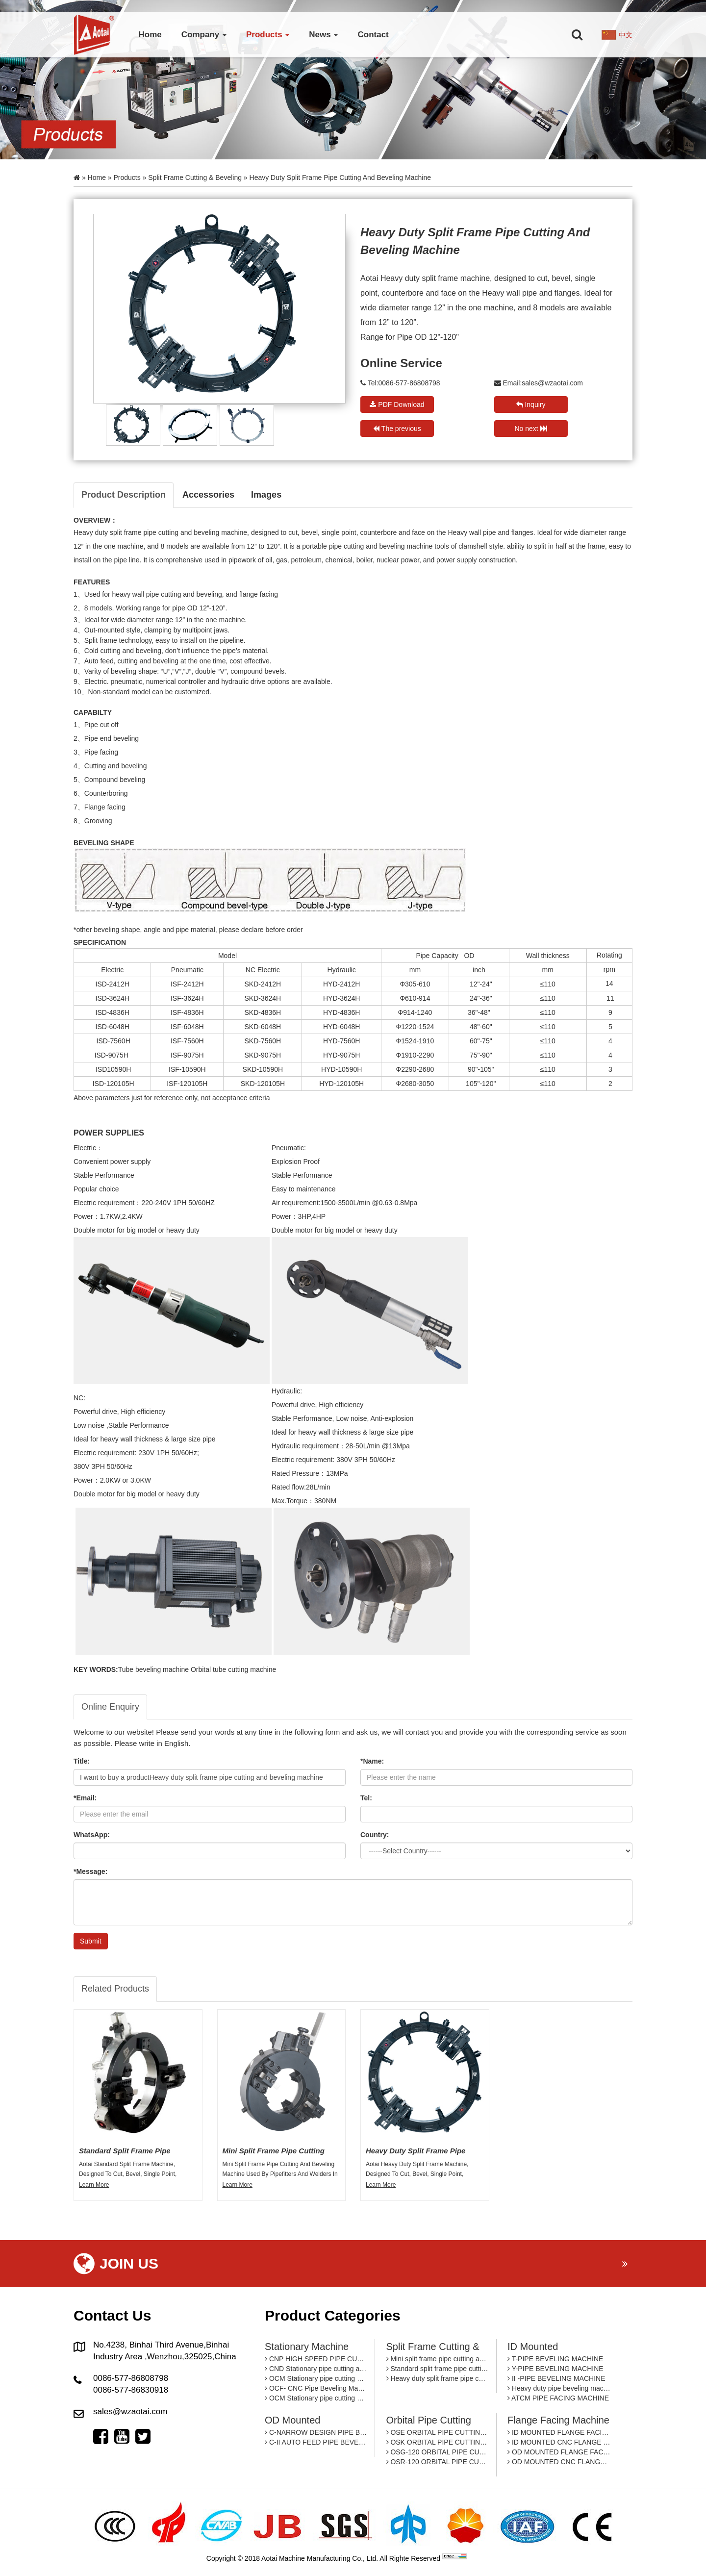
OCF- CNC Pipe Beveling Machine (316, 2388)
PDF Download (397, 404)
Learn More (94, 2184)
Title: (82, 1761)
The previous (397, 428)
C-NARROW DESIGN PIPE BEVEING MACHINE (316, 2432)
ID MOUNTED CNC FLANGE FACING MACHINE (558, 2442)
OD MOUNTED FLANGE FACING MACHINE (558, 2452)
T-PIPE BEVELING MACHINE (555, 2359)
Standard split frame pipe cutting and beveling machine (437, 2369)
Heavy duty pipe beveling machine (558, 2388)
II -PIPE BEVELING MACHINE (556, 2378)
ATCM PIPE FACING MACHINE (558, 2398)
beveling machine (220, 532)
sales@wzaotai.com (552, 383)
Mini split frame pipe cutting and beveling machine (437, 2359)
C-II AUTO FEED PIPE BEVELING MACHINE (316, 2442)
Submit (90, 1941)
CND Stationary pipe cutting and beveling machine (316, 2369)
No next (530, 428)
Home (150, 34)
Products (267, 34)
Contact (372, 34)
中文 (625, 35)
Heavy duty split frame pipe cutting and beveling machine (437, 2378)
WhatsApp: (92, 1835)
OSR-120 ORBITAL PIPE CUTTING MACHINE (437, 2462)
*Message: (90, 1871)
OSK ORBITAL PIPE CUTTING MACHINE (437, 2442)
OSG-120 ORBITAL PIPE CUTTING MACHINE (437, 2452)
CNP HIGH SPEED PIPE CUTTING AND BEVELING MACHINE (316, 2359)
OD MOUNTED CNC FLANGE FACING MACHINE (558, 2462)
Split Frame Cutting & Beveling (195, 177)
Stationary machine (307, 2346)
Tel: (366, 1798)
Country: (374, 1835)
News (323, 34)
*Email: (85, 1798)
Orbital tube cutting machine (233, 1669)
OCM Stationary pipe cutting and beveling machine (316, 2378)
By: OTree (484, 2558)
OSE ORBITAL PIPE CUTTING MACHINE (437, 2432)
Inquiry (531, 404)
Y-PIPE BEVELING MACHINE (555, 2369)
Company (204, 34)
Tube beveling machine (153, 1669)
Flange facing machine (558, 2420)
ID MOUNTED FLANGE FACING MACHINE (558, 2432)
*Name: (372, 1761)
